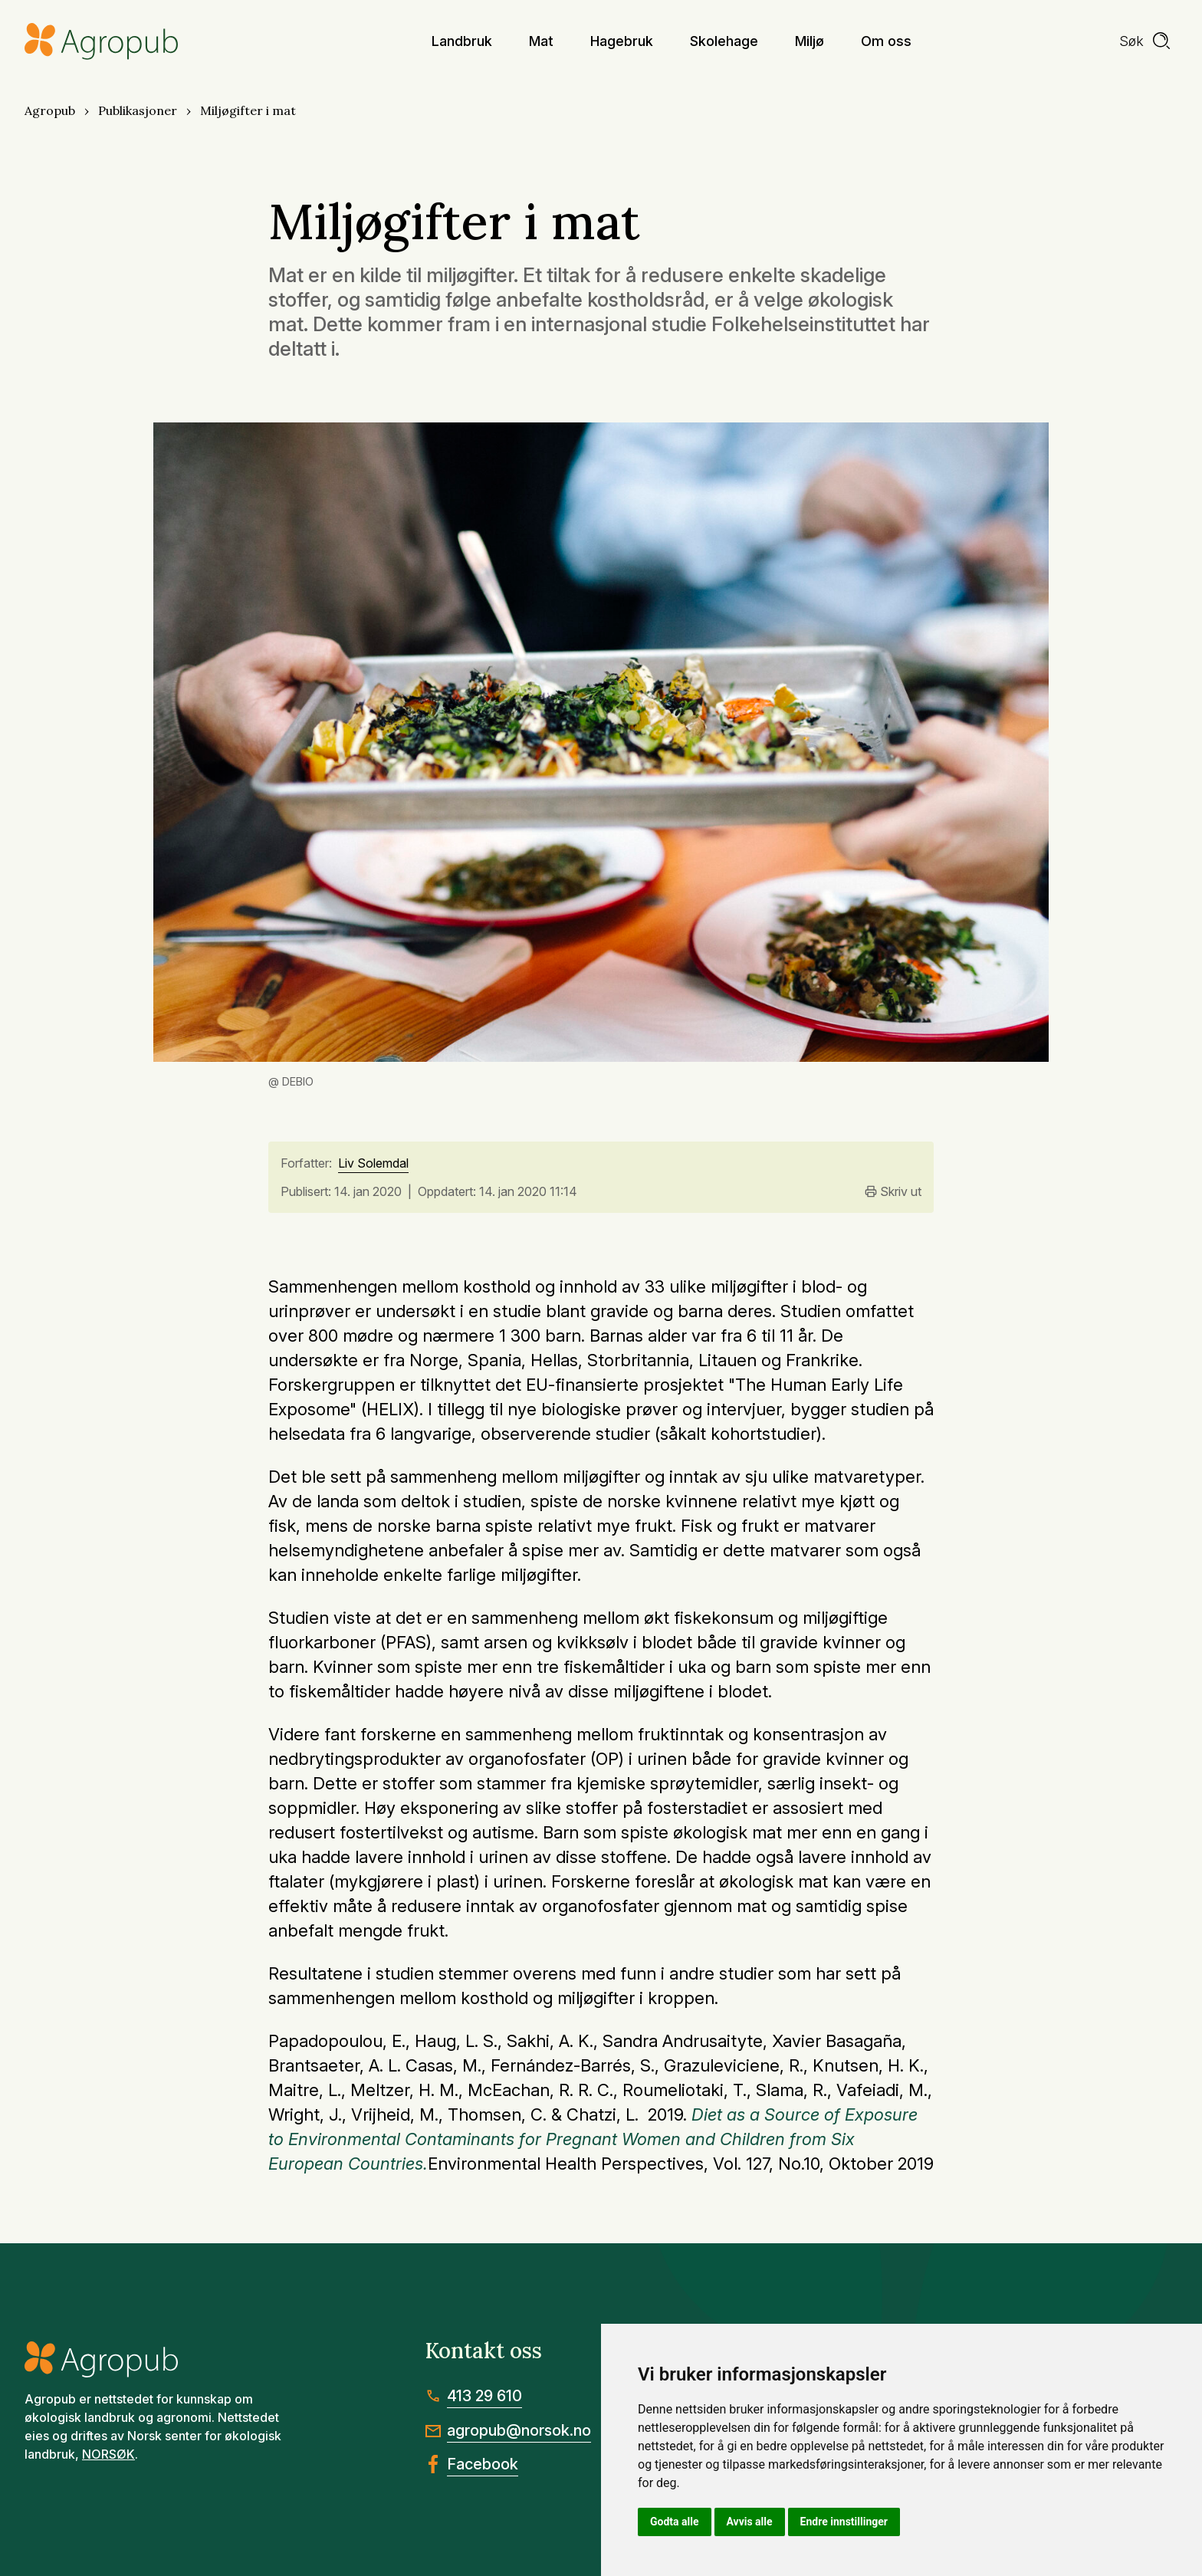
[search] (1145, 41)
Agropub (50, 110)
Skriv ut (893, 1191)
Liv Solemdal (373, 1164)
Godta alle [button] (674, 2521)
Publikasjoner (137, 110)
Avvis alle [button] (750, 2521)
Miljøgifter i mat (248, 110)
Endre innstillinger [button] (844, 2521)
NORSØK (108, 2454)
